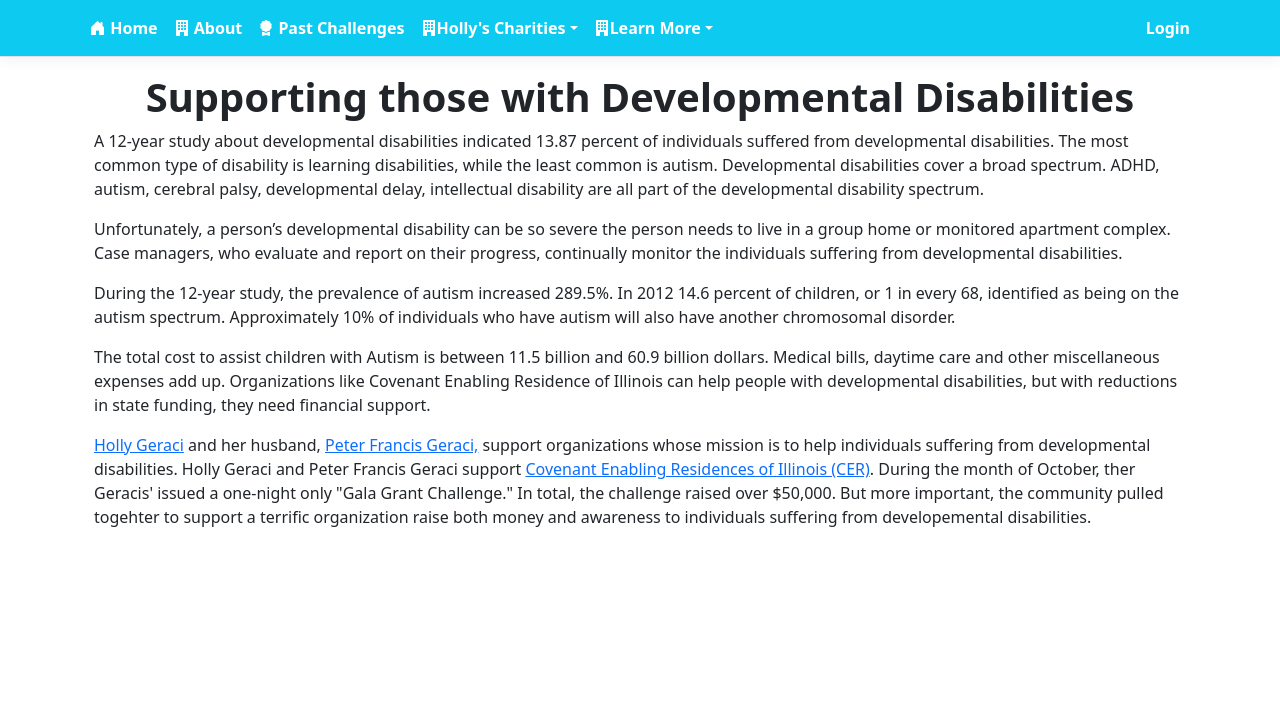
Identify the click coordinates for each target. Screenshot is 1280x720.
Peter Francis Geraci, (401, 445)
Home (132, 28)
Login (1168, 28)
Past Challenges (339, 28)
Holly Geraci (139, 445)
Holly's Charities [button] (501, 28)
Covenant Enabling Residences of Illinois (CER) (697, 469)
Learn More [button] (655, 28)
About (216, 28)
